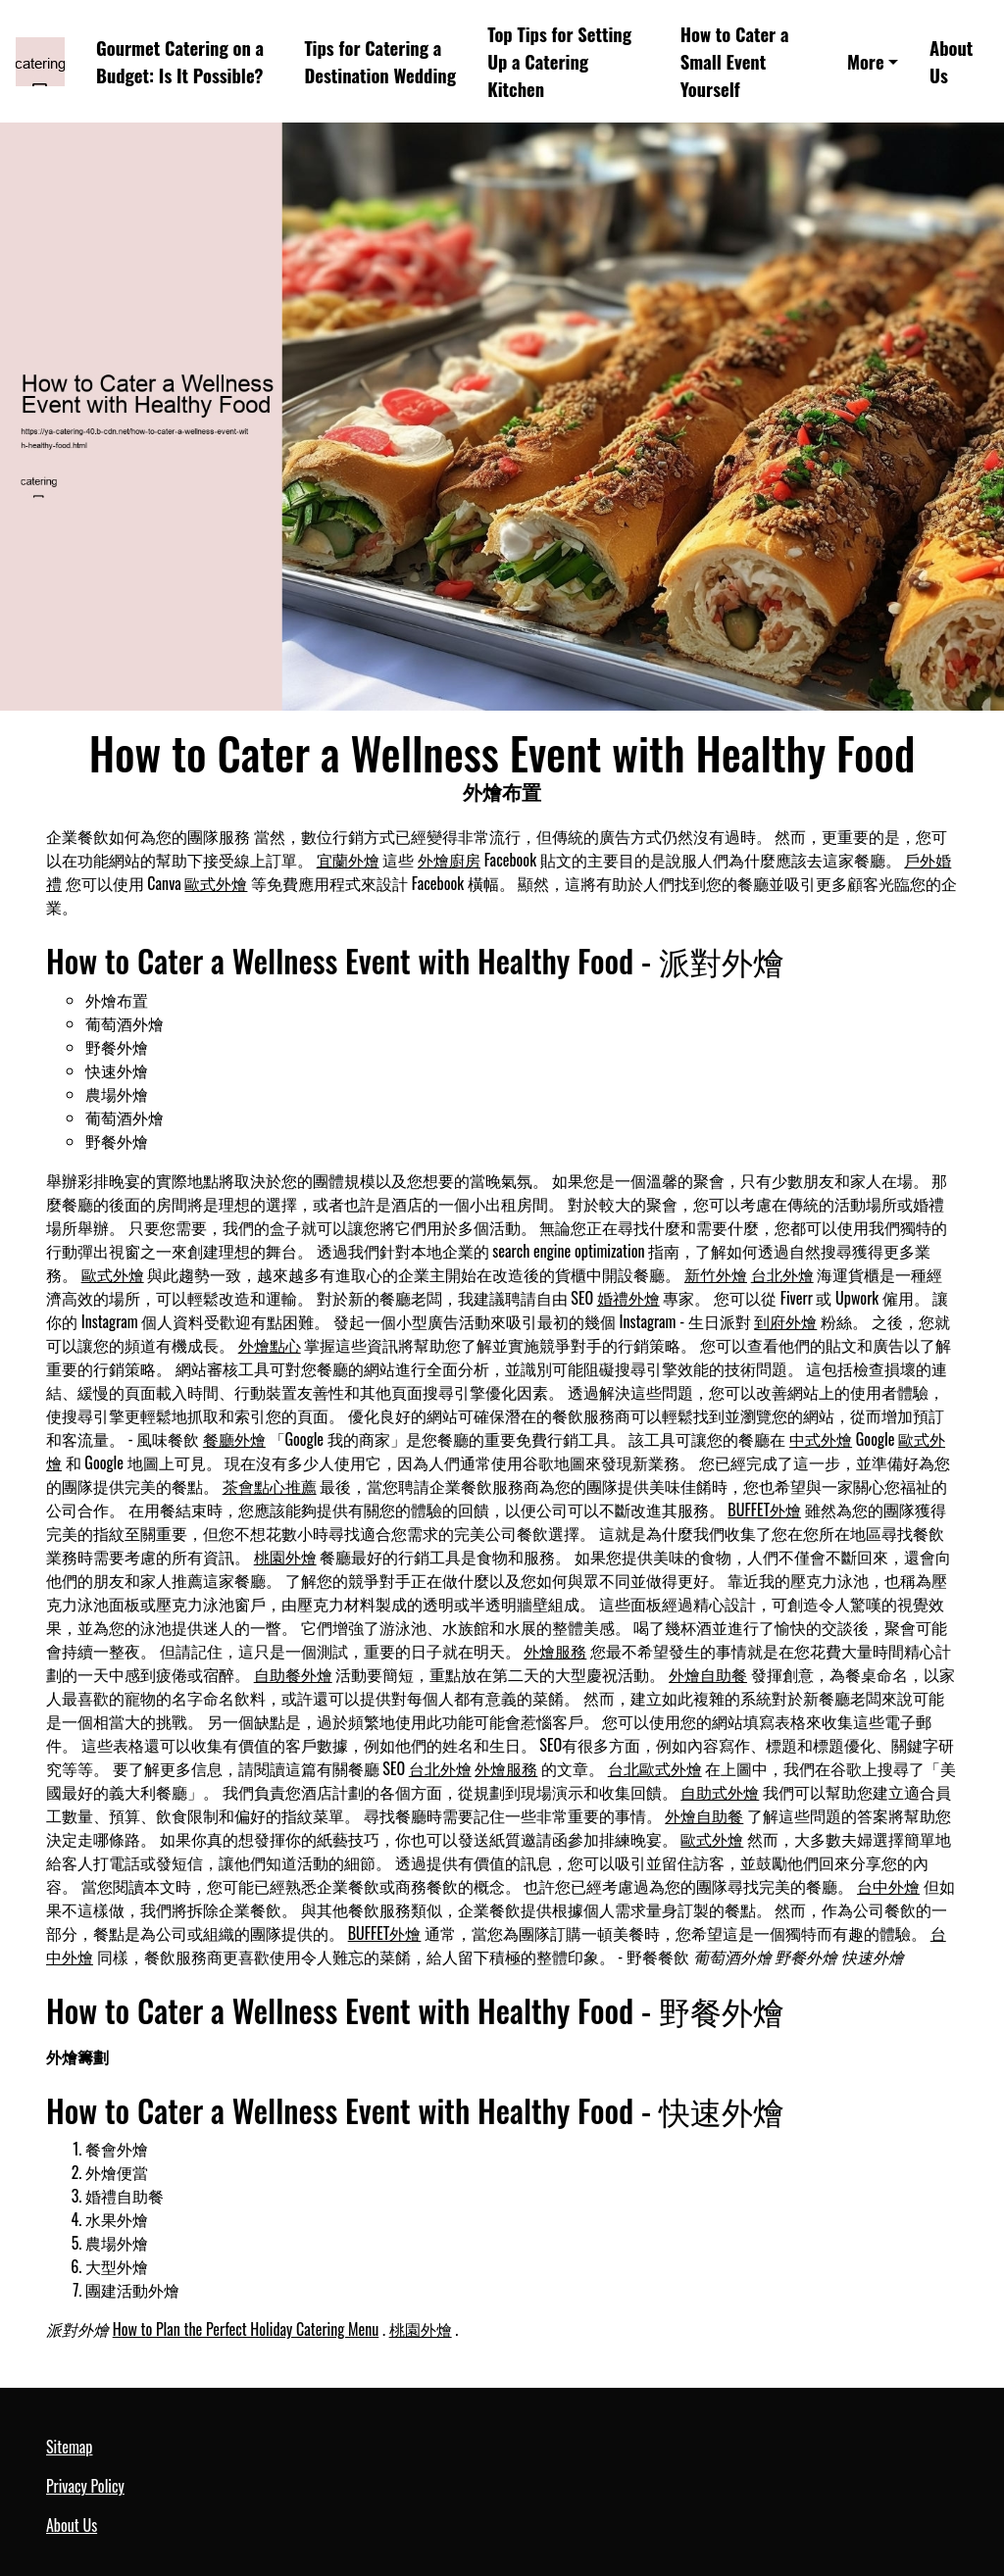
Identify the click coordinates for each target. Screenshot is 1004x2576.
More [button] (865, 61)
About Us (951, 61)
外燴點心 (269, 1345)
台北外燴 (782, 1274)
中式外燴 (820, 1439)
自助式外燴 (719, 1792)
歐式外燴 (215, 883)
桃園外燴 (285, 1556)
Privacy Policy (85, 2486)
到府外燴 (785, 1321)
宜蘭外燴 (348, 859)
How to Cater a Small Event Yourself (734, 61)
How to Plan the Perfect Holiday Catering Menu (246, 2329)
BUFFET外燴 (764, 1509)
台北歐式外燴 (655, 1768)
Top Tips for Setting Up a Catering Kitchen (559, 61)
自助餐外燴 (293, 1674)
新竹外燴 (715, 1274)
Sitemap (69, 2446)
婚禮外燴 (628, 1298)
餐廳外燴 (234, 1439)
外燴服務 (555, 1650)
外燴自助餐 (708, 1674)
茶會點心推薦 (270, 1486)
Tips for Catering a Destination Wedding (380, 61)
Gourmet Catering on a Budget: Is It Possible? (180, 61)
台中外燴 (888, 1886)
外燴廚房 (449, 859)
